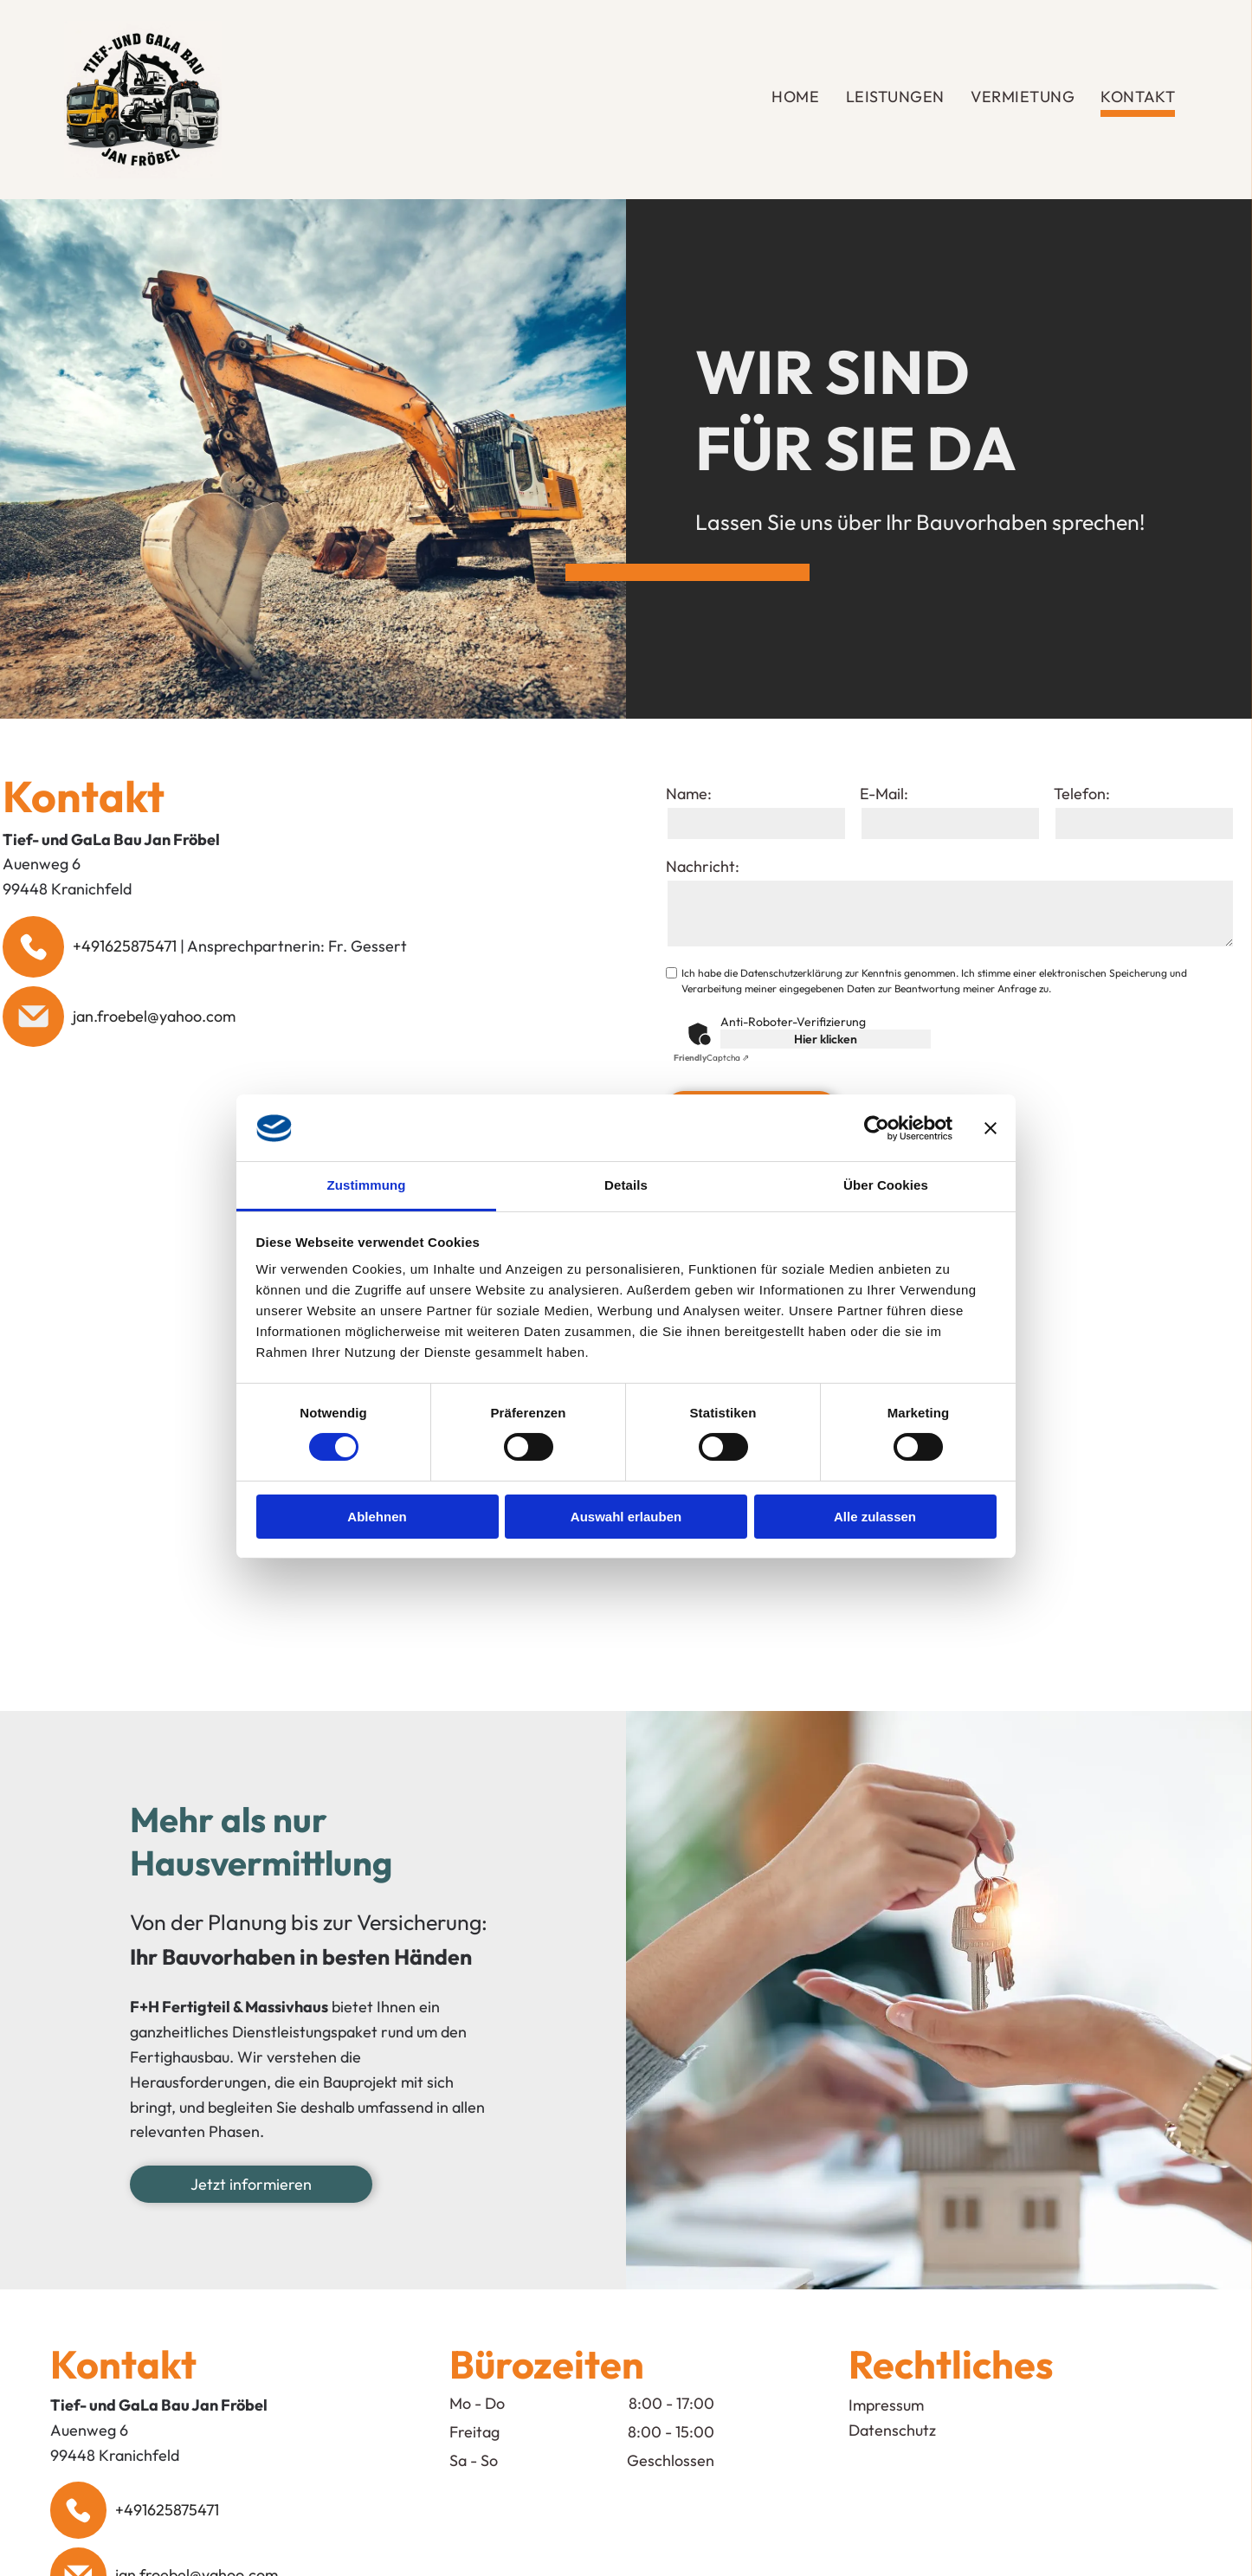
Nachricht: (702, 866)
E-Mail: (884, 794)
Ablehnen (376, 1516)
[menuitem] (795, 99)
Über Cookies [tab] (885, 1185)
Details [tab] (626, 1185)
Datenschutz (892, 2430)
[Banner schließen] (990, 1128)
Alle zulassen (875, 1516)
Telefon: (1082, 794)
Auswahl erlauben (626, 1516)
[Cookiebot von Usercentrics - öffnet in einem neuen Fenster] (876, 1128)
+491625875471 (125, 946)
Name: (689, 794)
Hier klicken (825, 1039)
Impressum (886, 2405)
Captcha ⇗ (711, 1057)
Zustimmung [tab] (366, 1185)
